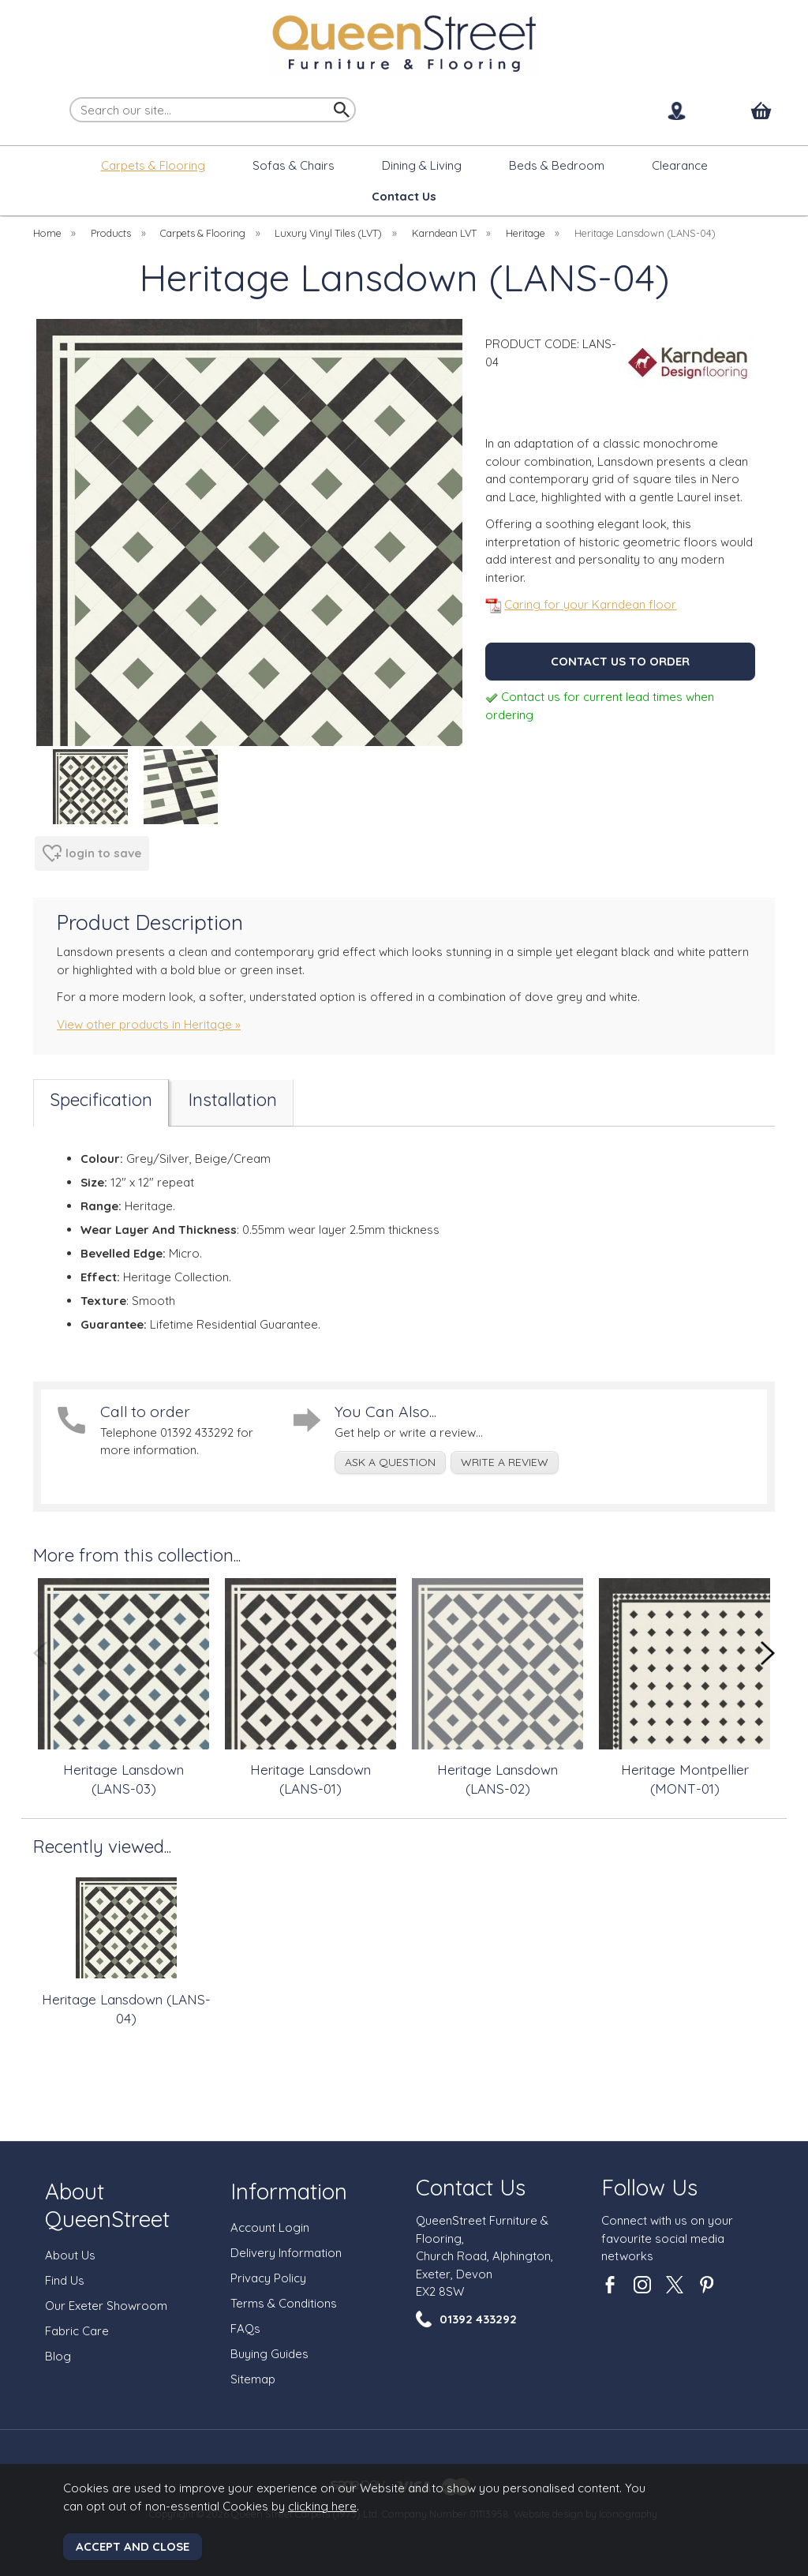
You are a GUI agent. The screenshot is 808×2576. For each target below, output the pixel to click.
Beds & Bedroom (556, 165)
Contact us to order (620, 661)
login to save (92, 853)
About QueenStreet (107, 2205)
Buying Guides (269, 2353)
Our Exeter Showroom (106, 2305)
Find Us (64, 2280)
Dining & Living (422, 165)
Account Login (269, 2227)
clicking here (322, 2506)
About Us (70, 2255)
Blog (58, 2356)
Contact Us (471, 2187)
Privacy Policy (268, 2277)
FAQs (245, 2328)
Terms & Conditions (283, 2303)
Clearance (680, 165)
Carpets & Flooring (153, 165)
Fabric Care (77, 2330)
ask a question (390, 1462)
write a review (504, 1462)
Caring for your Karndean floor (580, 604)
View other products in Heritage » (149, 1024)
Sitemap (252, 2379)
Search (70, 96)
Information (288, 2191)
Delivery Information (286, 2252)
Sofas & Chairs (293, 165)
